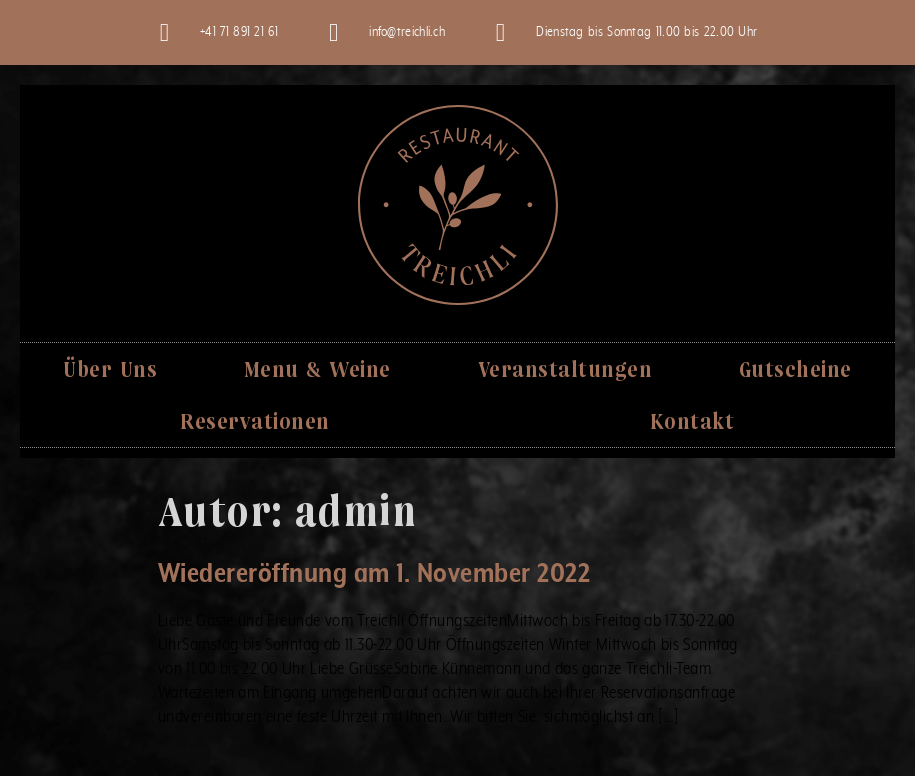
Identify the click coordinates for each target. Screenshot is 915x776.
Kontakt (692, 420)
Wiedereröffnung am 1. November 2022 (374, 574)
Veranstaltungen (565, 368)
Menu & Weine (317, 368)
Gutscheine (795, 368)
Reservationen (255, 420)
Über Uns (110, 368)
